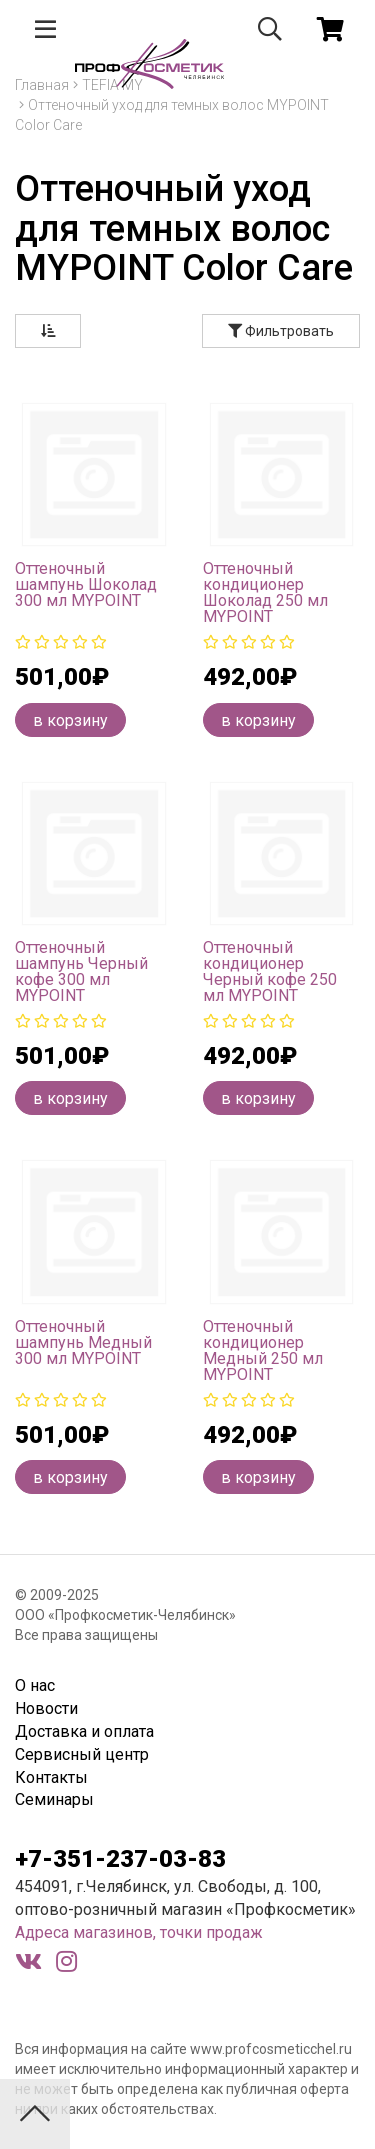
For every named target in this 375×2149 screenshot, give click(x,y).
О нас (35, 1685)
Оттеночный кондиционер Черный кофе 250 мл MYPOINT (270, 971)
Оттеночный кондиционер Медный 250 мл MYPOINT (263, 1350)
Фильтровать (281, 331)
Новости (46, 1708)
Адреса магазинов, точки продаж (139, 1932)
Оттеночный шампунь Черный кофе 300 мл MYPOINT (81, 971)
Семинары (54, 1799)
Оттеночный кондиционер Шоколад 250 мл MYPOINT (265, 592)
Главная (42, 85)
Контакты (51, 1777)
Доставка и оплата (84, 1731)
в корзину (70, 720)
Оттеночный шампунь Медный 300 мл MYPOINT (83, 1342)
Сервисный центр (82, 1754)
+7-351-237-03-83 (120, 1859)
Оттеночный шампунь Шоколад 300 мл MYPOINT (86, 584)
